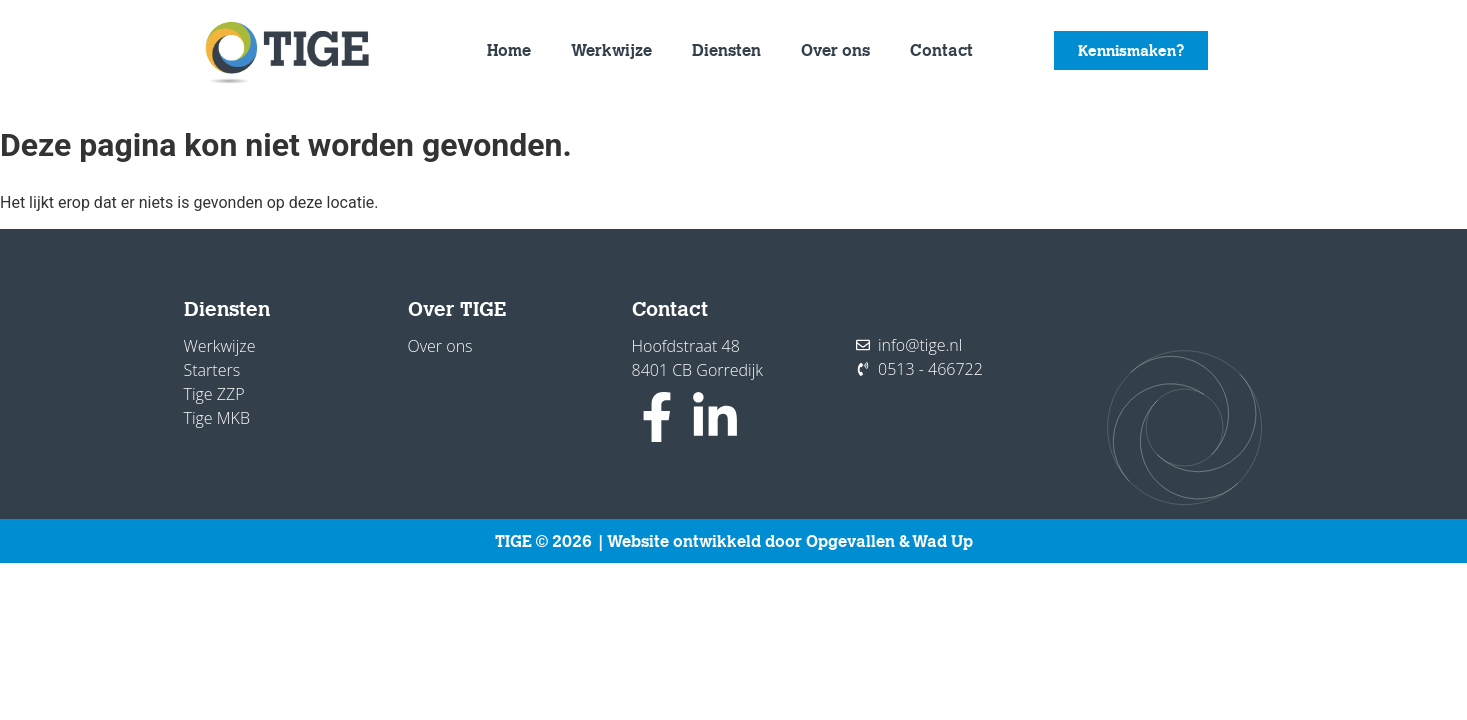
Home (509, 50)
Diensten (726, 50)
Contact (941, 50)
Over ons (835, 50)
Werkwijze (611, 50)
